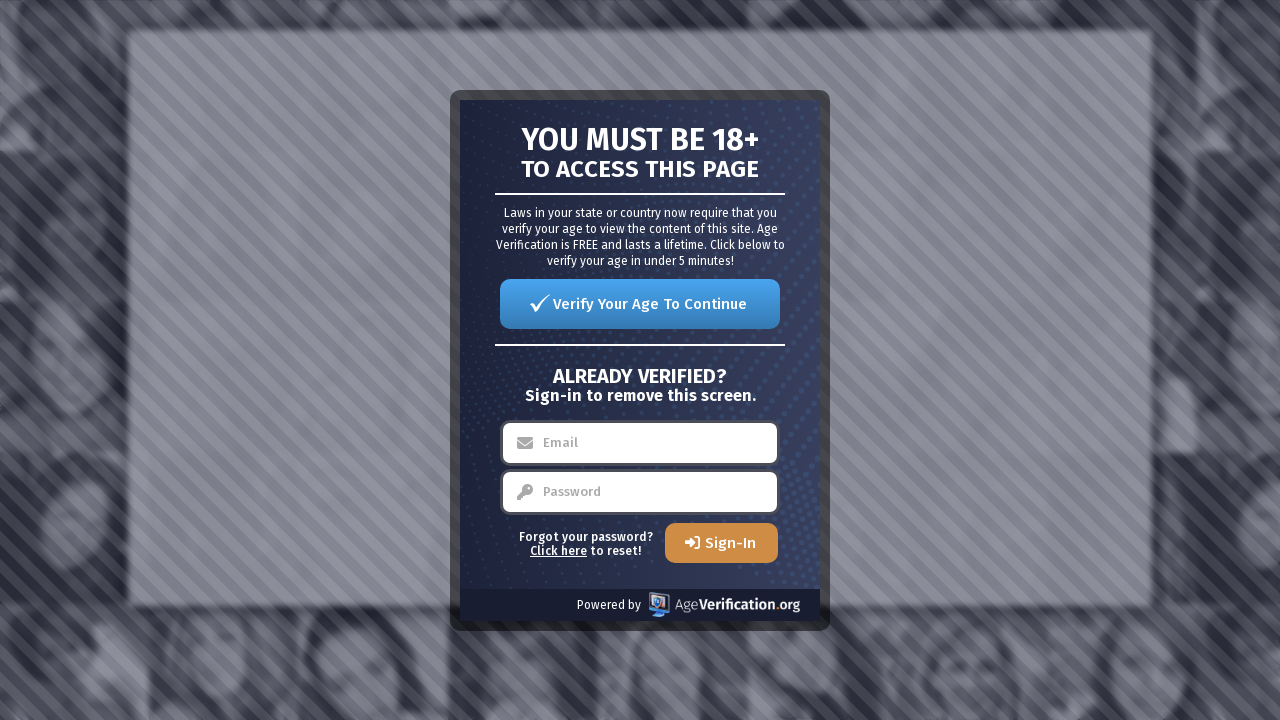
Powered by (688, 604)
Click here (558, 551)
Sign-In (730, 543)
